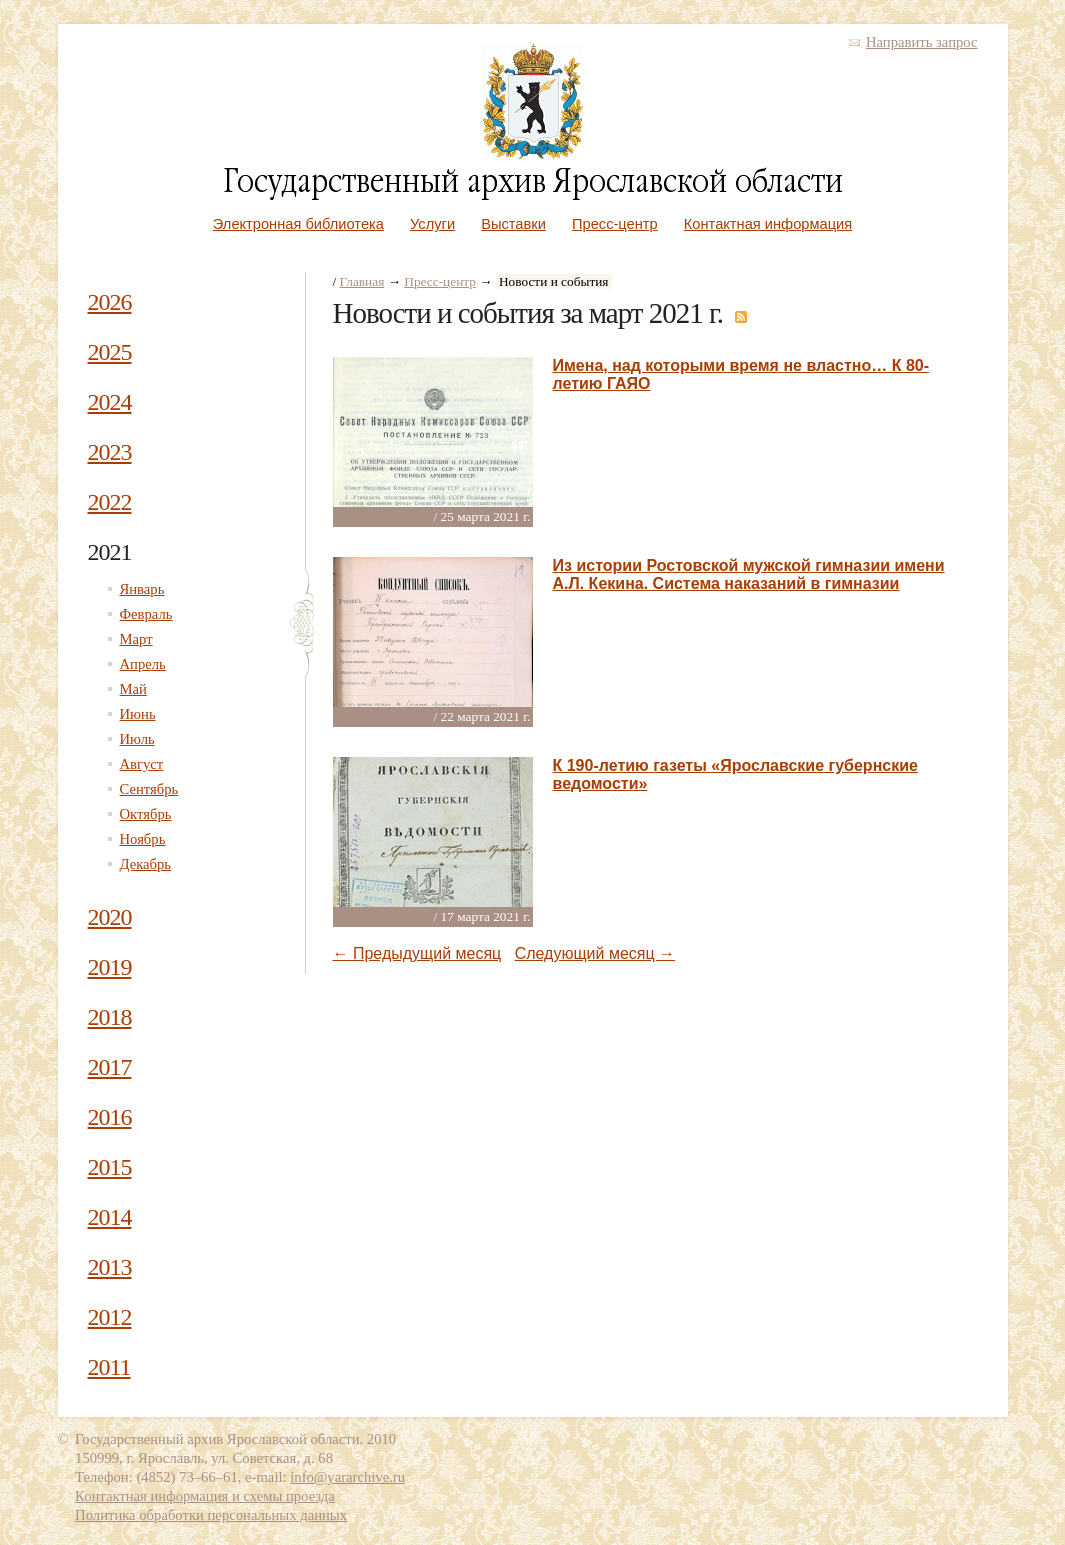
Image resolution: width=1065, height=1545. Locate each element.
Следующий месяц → (595, 953)
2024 (110, 402)
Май (133, 689)
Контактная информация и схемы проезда (205, 1496)
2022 (110, 502)
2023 (110, 452)
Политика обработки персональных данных (211, 1515)
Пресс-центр (615, 224)
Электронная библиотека (298, 224)
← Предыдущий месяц (417, 953)
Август (142, 764)
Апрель (143, 664)
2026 (110, 302)
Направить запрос (922, 42)
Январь (142, 589)
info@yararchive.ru (347, 1477)
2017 (110, 1067)
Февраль (146, 614)
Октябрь (146, 814)
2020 (110, 917)
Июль (137, 739)
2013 (110, 1267)
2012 (110, 1317)
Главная (362, 281)
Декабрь (146, 864)
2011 (109, 1367)
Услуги (432, 224)
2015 (110, 1167)
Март (136, 639)
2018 (110, 1017)
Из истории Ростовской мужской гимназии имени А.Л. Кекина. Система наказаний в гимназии (749, 574)
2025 (110, 352)
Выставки (513, 224)
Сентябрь (149, 789)
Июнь (138, 714)
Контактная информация (768, 224)
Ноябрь (143, 839)
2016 (110, 1117)
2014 (110, 1217)
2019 (110, 967)
